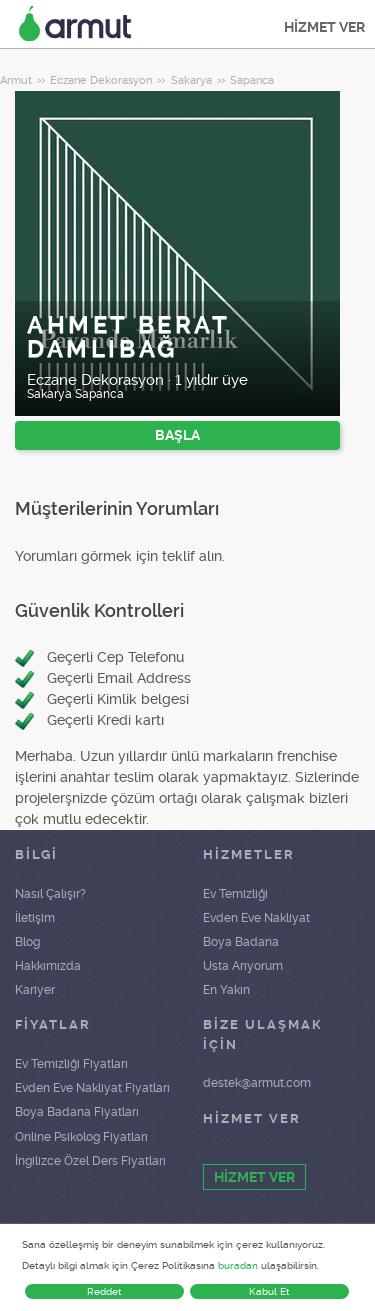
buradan (238, 1265)
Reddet (104, 1291)
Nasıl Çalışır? (50, 894)
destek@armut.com (257, 1083)
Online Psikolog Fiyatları (81, 1137)
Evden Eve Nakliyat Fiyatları (92, 1088)
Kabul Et (269, 1291)
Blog (27, 942)
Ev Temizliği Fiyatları (71, 1064)
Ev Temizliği (235, 894)
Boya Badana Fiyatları (77, 1112)
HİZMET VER (324, 27)
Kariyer (35, 990)
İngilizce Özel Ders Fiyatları (90, 1161)
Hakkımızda (48, 966)
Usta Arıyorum (243, 966)
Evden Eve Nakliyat (256, 918)
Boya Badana (241, 942)
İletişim (35, 918)
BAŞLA (177, 435)
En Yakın (226, 990)
